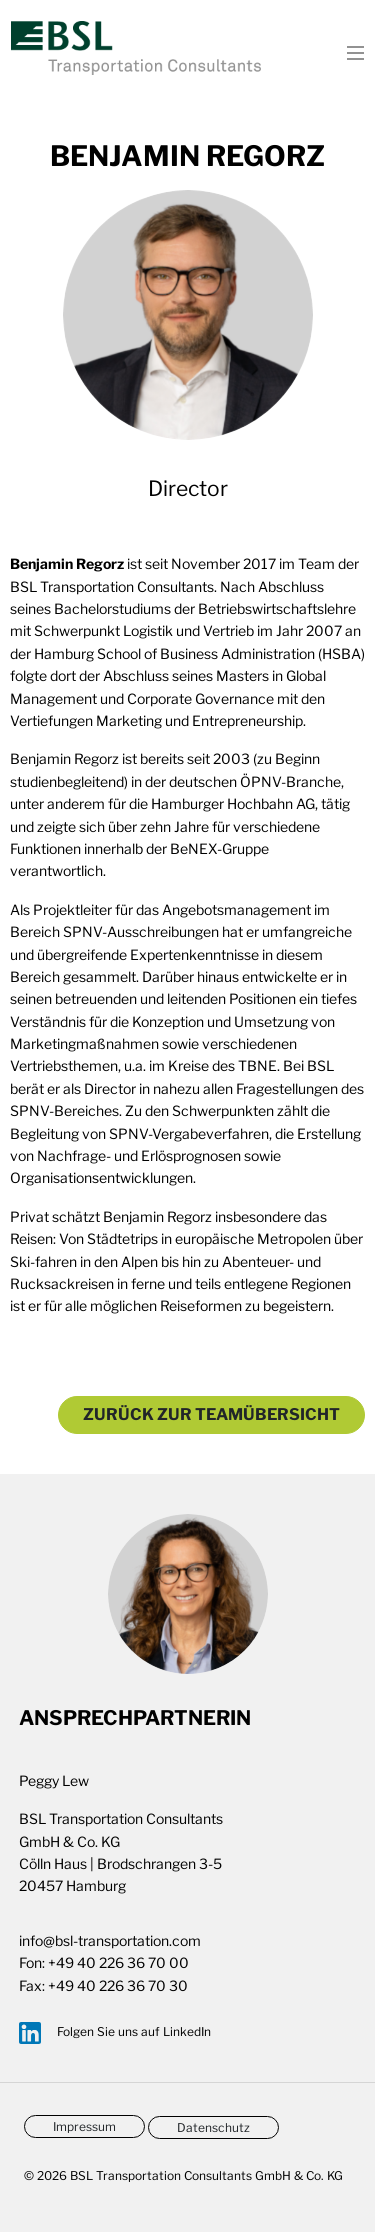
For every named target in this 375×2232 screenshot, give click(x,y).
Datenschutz (213, 2127)
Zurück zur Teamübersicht (211, 1414)
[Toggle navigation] (349, 51)
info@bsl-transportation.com (110, 1940)
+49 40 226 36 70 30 (118, 1985)
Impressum (84, 2126)
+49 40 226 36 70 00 (118, 1962)
